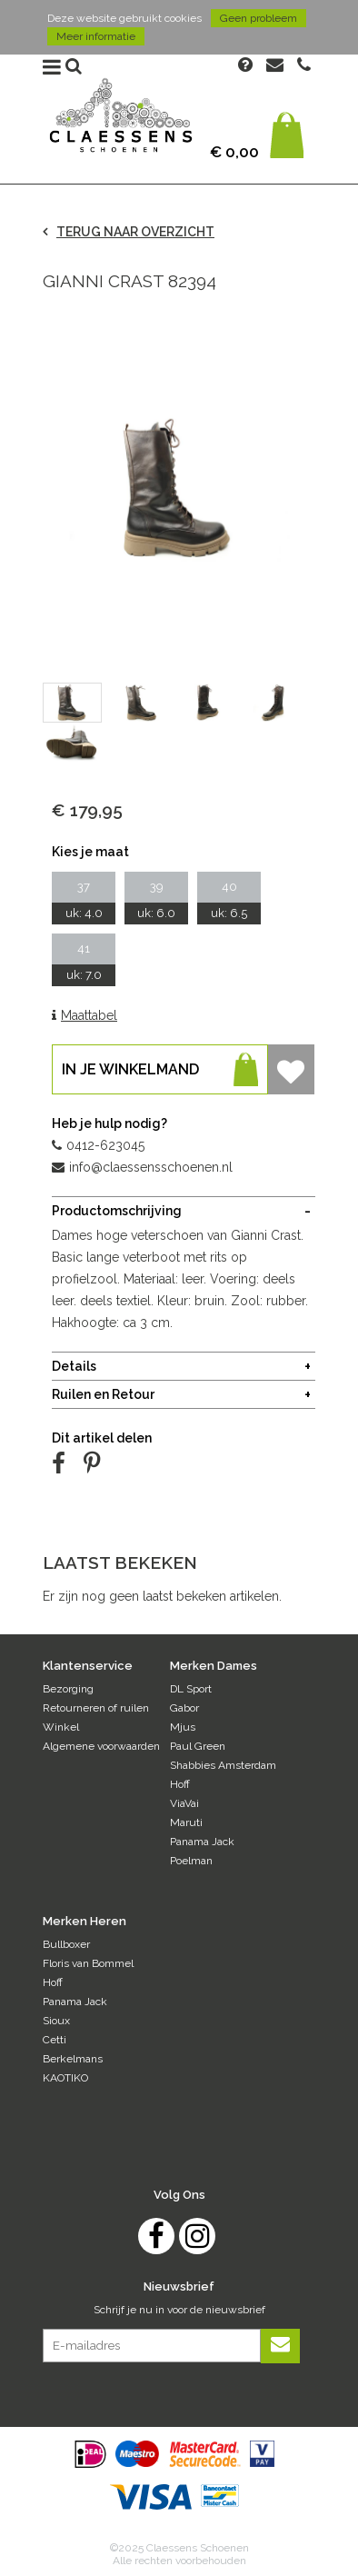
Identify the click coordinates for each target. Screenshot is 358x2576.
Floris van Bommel (88, 1963)
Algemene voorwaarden (101, 1746)
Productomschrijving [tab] (117, 1210)
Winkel (61, 1727)
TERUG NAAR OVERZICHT (128, 232)
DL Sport (191, 1688)
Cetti (54, 2039)
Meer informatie (95, 36)
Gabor (184, 1708)
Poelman (191, 1860)
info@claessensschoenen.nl (142, 1167)
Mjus (182, 1727)
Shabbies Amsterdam (223, 1765)
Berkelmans (73, 2058)
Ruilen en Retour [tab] (103, 1394)
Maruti (186, 1822)
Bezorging (68, 1688)
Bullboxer (66, 1944)
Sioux (56, 2020)
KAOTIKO (65, 2078)
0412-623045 (98, 1145)
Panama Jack (202, 1841)
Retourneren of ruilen (96, 1708)
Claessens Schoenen (120, 121)
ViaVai (184, 1803)
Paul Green (197, 1746)
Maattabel (84, 1015)
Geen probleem (258, 18)
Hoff (180, 1784)
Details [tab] (74, 1366)
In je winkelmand (160, 1070)
